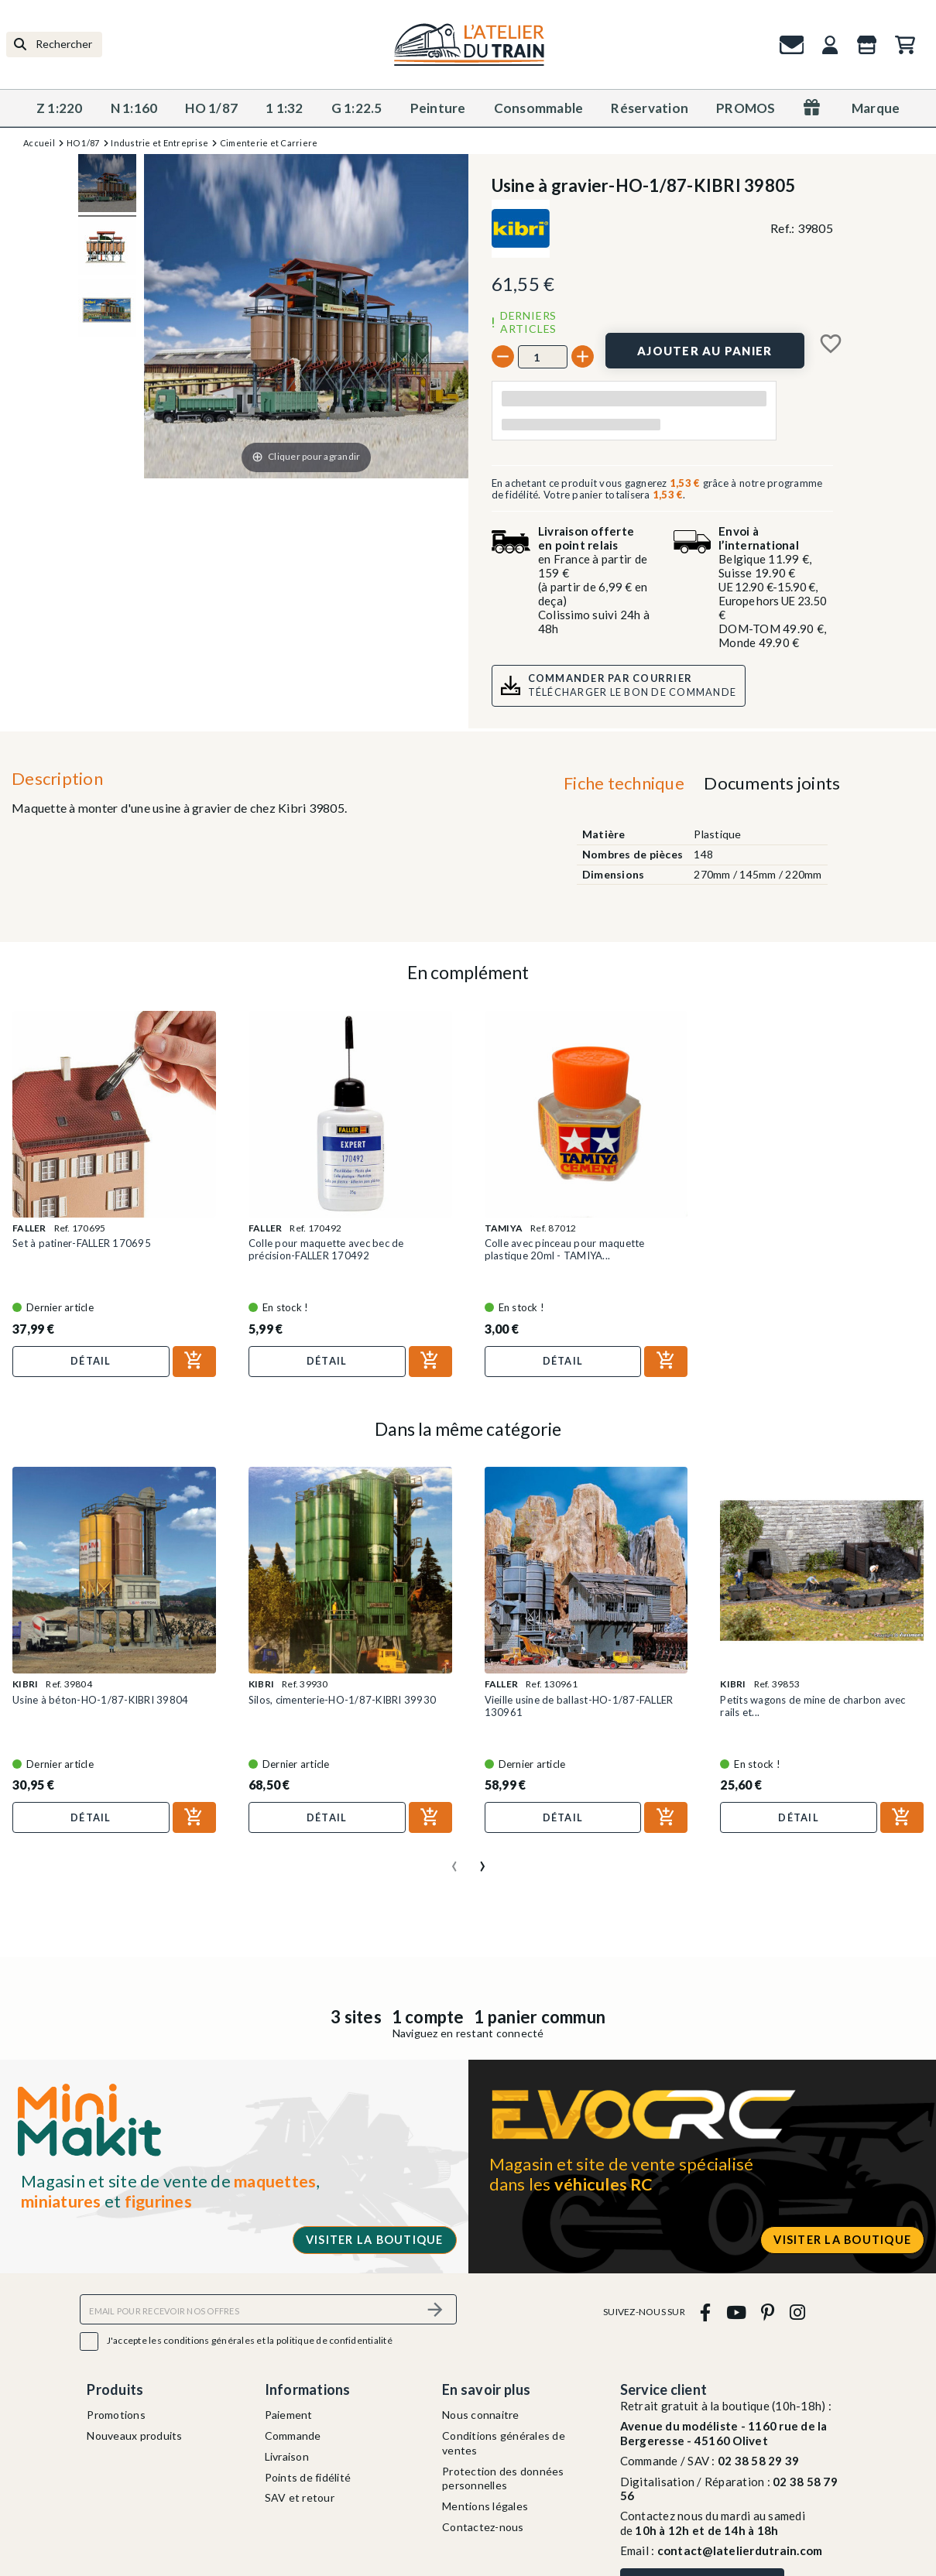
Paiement (289, 2414)
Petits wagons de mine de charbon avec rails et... (812, 1706)
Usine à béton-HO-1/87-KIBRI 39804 (100, 1700)
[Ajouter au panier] (704, 350)
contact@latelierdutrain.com (740, 2550)
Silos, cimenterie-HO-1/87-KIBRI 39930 (342, 1700)
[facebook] (705, 2311)
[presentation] (454, 1860)
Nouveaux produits (134, 2435)
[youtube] (735, 2311)
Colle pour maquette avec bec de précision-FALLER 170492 (326, 1249)
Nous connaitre (480, 2414)
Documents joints (772, 782)
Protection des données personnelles (503, 2478)
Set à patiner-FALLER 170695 (81, 1243)
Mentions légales (485, 2506)
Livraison (287, 2456)
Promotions (116, 2414)
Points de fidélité (308, 2477)
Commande (293, 2435)
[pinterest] (768, 2311)
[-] (503, 356)
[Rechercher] (54, 44)
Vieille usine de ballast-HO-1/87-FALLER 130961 (579, 1706)
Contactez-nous (483, 2526)
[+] (582, 356)
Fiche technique (624, 782)
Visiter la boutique (375, 2239)
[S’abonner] (436, 2309)
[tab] (624, 787)
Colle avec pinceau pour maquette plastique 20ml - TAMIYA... (565, 1249)
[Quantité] (542, 356)
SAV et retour (299, 2497)
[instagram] (797, 2311)
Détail (90, 1361)
